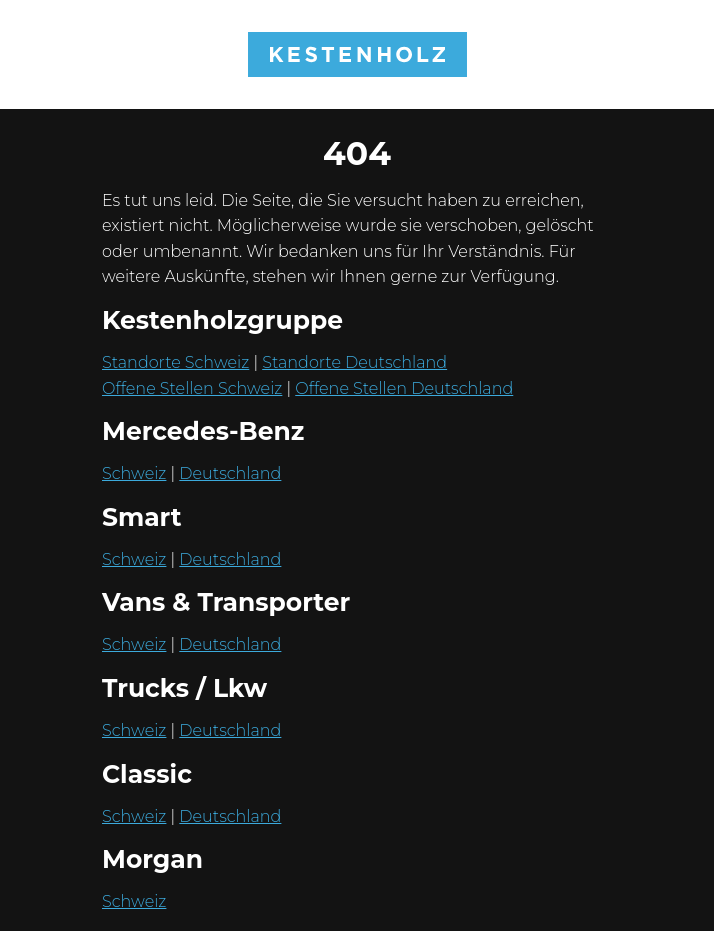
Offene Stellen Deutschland (404, 388)
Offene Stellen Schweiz (192, 388)
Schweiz (134, 473)
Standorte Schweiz (175, 362)
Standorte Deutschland (354, 362)
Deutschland (230, 473)
